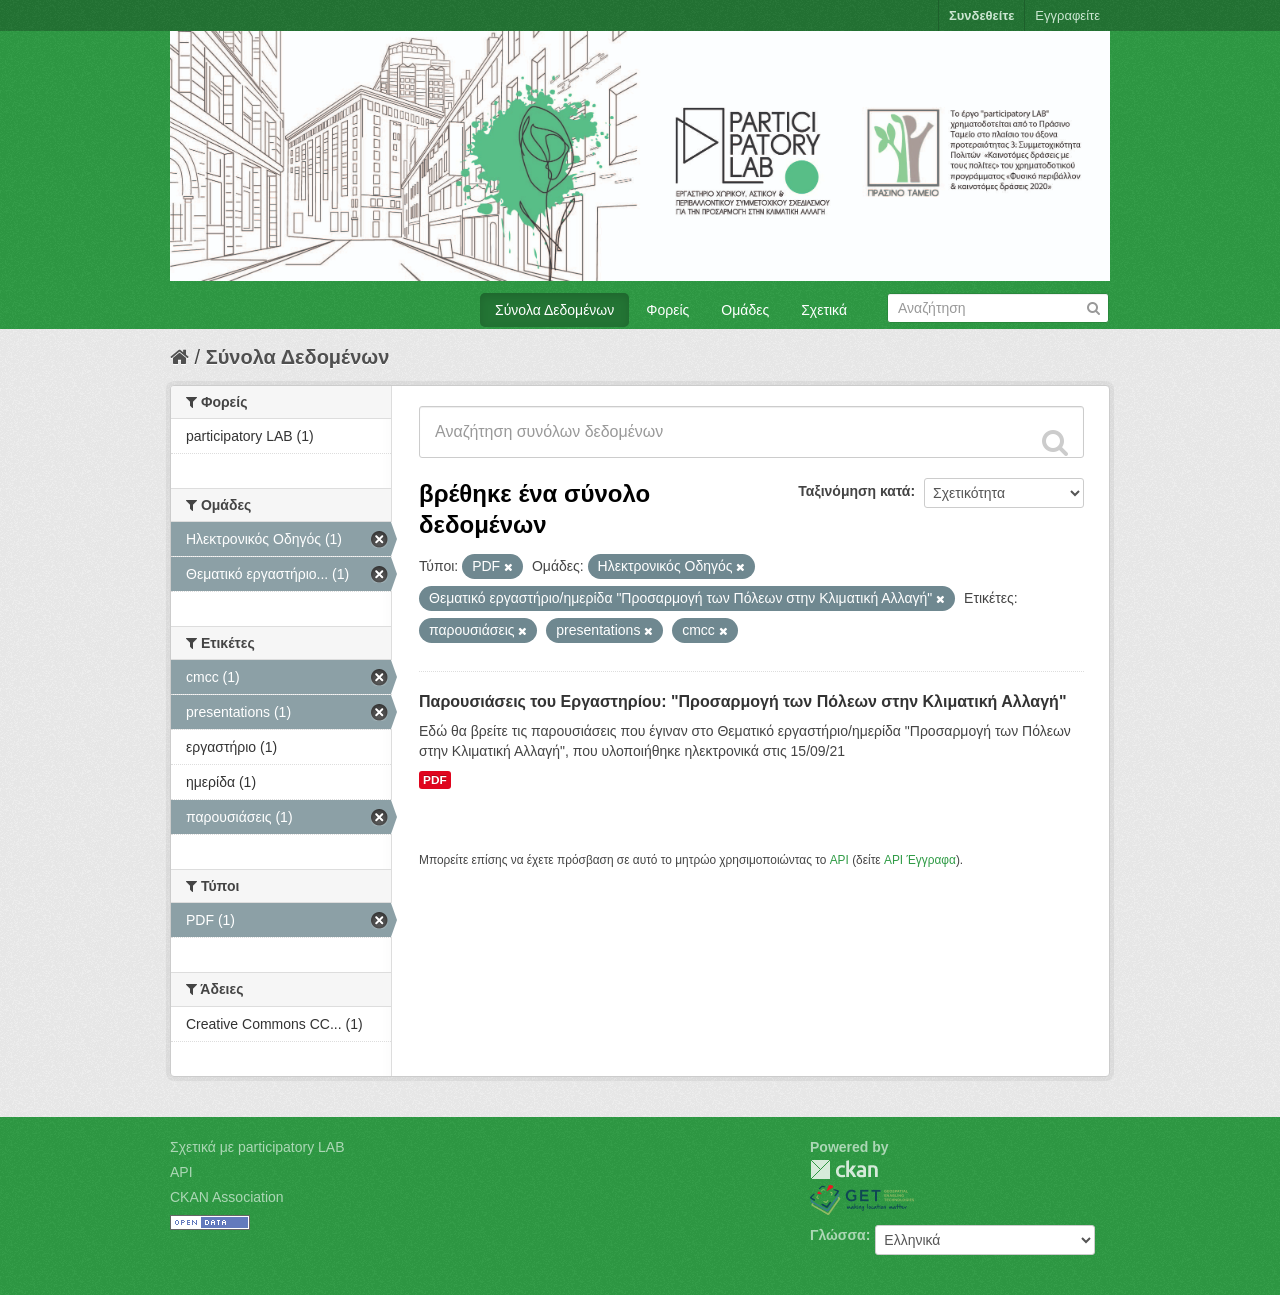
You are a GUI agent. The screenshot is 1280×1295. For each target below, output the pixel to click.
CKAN (844, 1169)
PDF (435, 780)
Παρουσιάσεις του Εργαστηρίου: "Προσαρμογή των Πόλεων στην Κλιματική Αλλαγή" (742, 701)
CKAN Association (227, 1197)
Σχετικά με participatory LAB (257, 1147)
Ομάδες (745, 310)
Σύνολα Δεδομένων (554, 310)
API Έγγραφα (920, 860)
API (839, 860)
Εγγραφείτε (1067, 15)
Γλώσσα (838, 1235)
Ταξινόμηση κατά (854, 491)
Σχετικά (824, 310)
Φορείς (667, 310)
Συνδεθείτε (981, 15)
